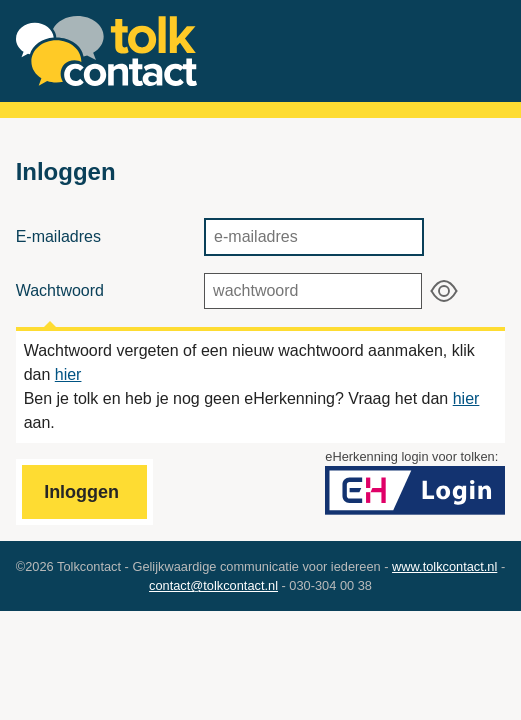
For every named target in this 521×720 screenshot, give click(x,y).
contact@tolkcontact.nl (213, 585)
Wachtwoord (60, 290)
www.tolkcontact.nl (444, 566)
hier (68, 374)
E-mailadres (58, 236)
